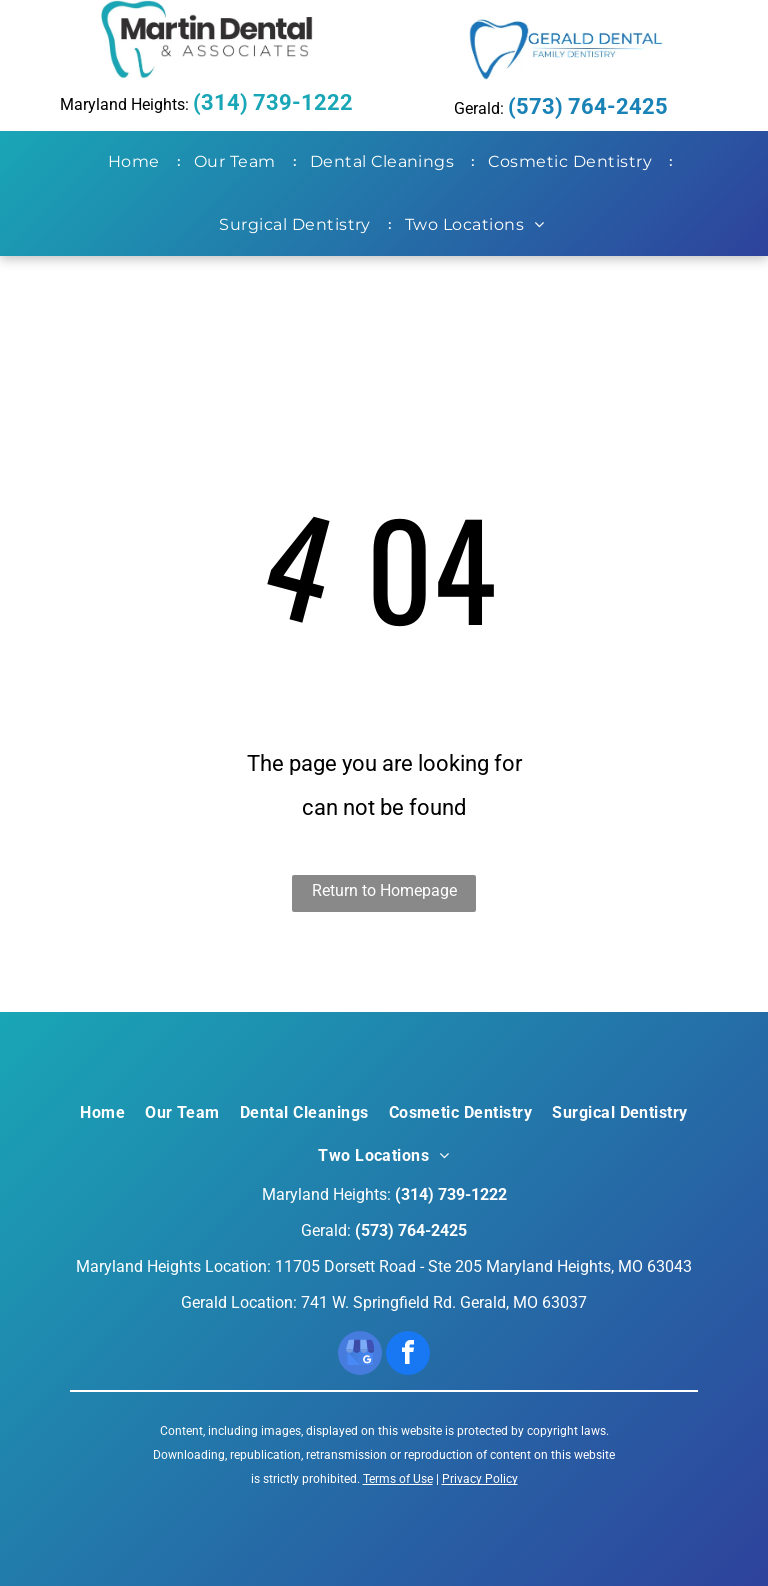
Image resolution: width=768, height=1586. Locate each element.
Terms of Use (398, 1479)
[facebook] (408, 1355)
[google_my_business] (360, 1355)
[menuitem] (138, 162)
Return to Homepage (384, 890)
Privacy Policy (480, 1479)
